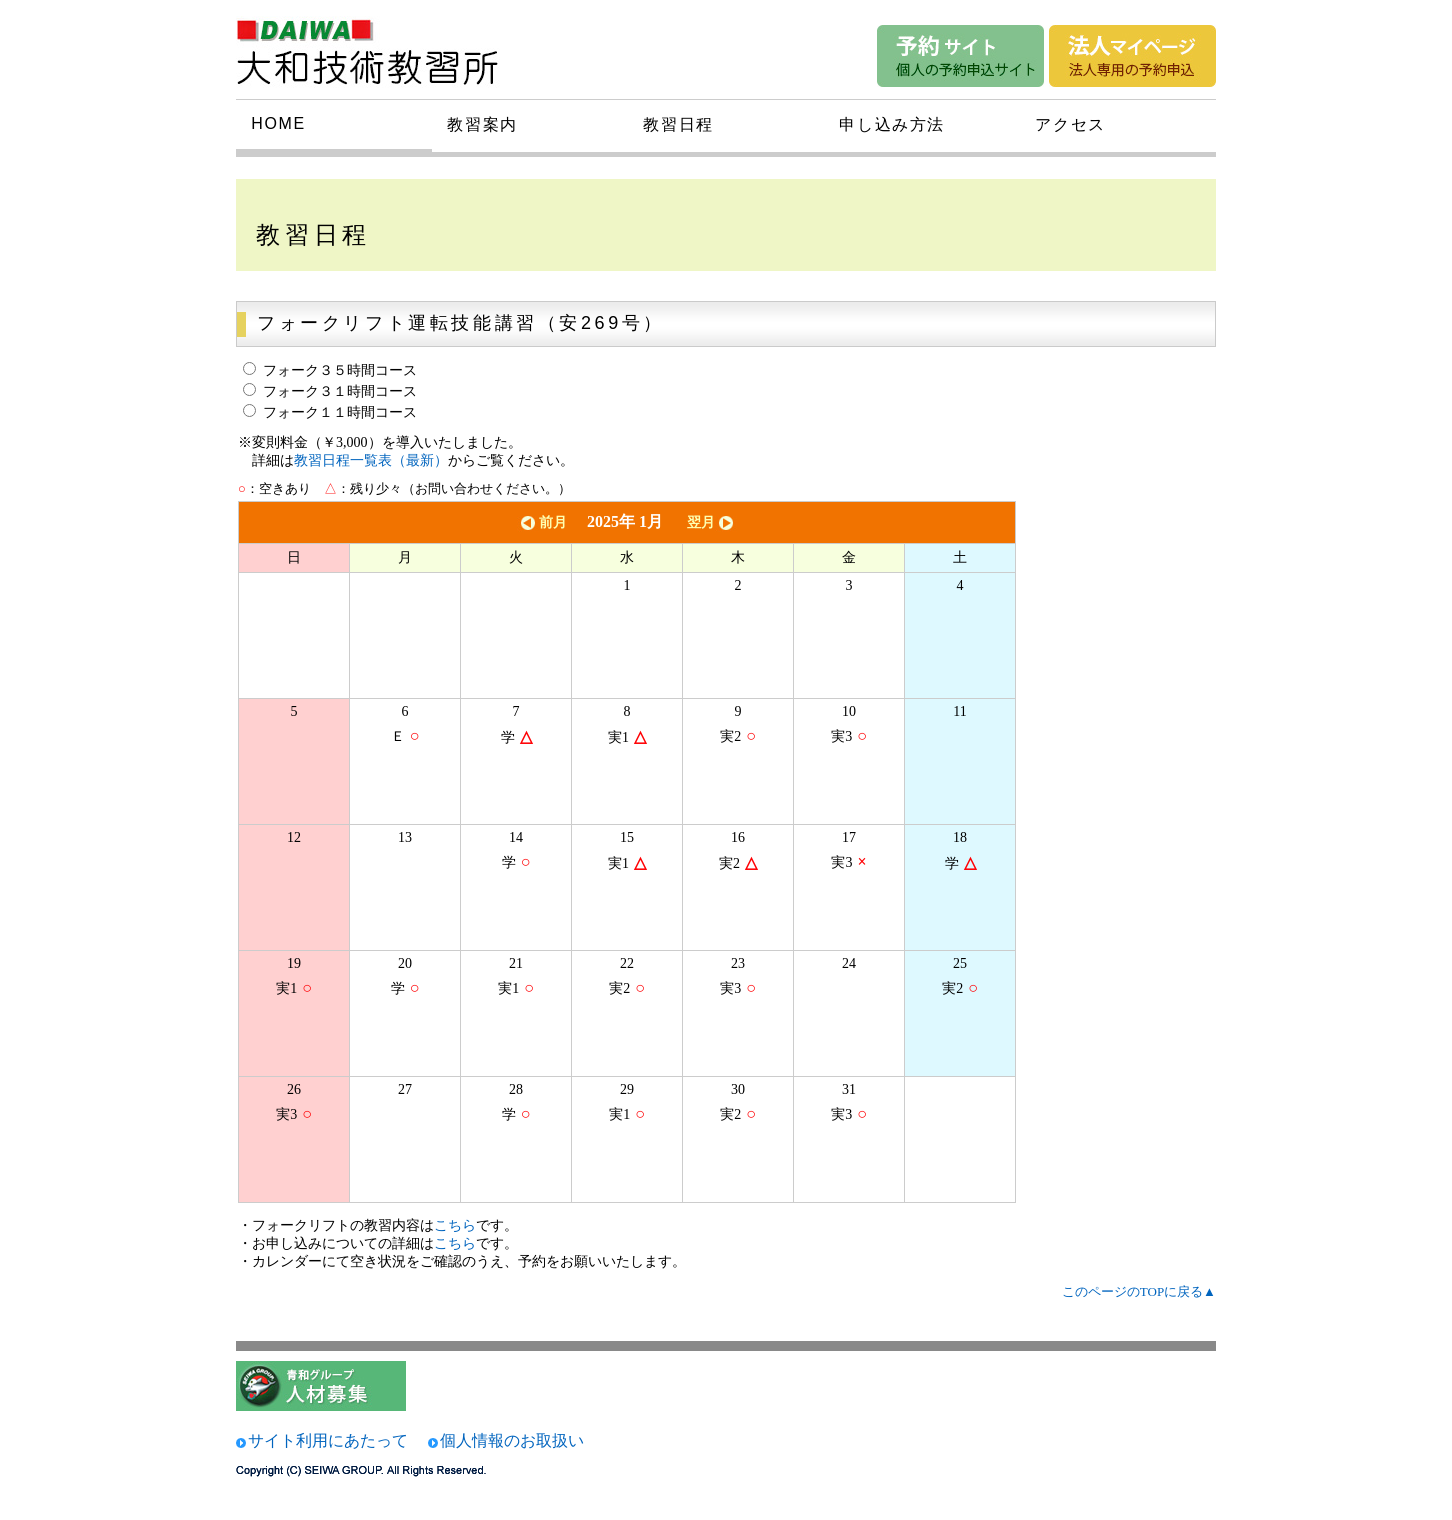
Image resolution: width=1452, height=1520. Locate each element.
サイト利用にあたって (328, 1440)
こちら (455, 1225)
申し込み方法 (892, 124)
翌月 (712, 522)
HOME (278, 123)
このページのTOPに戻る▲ (1139, 1291)
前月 (542, 522)
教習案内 (482, 124)
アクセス (1070, 124)
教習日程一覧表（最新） (371, 460)
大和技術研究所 (380, 48)
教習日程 (678, 124)
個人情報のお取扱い (512, 1440)
